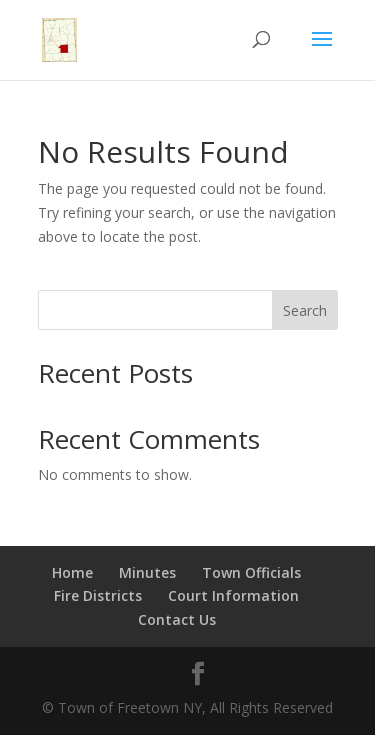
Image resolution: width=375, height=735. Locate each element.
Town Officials (251, 572)
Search (305, 310)
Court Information (233, 595)
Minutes (147, 572)
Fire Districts (98, 595)
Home (72, 572)
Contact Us (177, 619)
